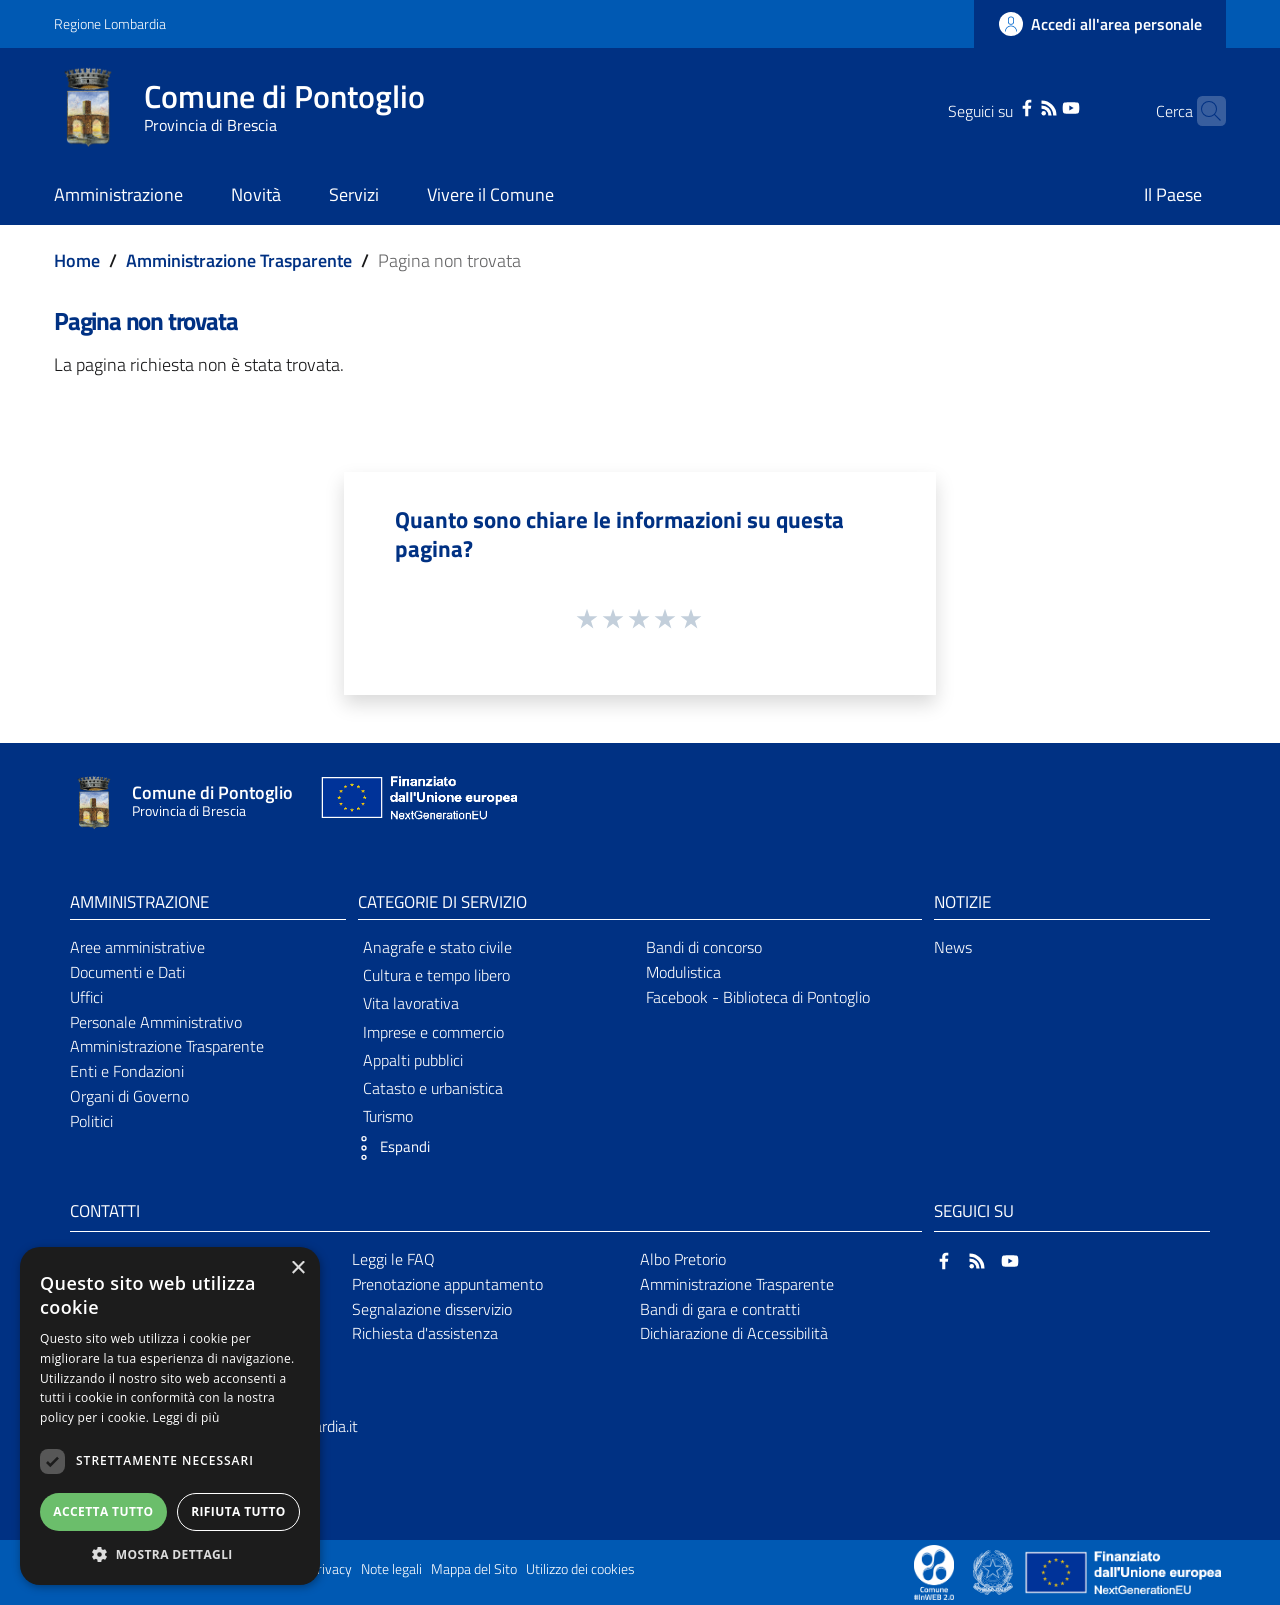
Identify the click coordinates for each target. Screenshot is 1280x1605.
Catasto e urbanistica (433, 1088)
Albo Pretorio (683, 1259)
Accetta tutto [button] (103, 1511)
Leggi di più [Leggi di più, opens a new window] (186, 1417)
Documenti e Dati (127, 972)
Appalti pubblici (413, 1060)
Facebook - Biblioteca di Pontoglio (758, 997)
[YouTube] (1040, 106)
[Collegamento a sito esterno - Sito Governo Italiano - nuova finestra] (994, 1571)
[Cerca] (1202, 111)
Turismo (388, 1116)
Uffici (86, 997)
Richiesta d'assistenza (425, 1333)
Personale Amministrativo (156, 1022)
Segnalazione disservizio (432, 1309)
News (953, 947)
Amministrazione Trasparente (239, 260)
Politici (91, 1121)
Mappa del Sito (474, 1569)
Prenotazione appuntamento (447, 1284)
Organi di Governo (129, 1096)
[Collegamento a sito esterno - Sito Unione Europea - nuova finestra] (417, 802)
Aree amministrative (137, 947)
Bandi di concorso (704, 947)
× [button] (297, 1268)
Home (77, 260)
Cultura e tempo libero (436, 975)
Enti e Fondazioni (127, 1071)
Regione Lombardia (110, 23)
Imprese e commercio (433, 1032)
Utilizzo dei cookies (580, 1569)
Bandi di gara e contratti (720, 1309)
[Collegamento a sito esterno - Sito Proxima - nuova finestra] (934, 1571)
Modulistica (683, 972)
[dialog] (170, 1416)
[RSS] (1018, 106)
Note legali (391, 1569)
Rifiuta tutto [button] (238, 1511)
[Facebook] (996, 106)
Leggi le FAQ (393, 1259)
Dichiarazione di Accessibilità (734, 1333)
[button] (389, 1148)
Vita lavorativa (411, 1003)
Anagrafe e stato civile (437, 947)
